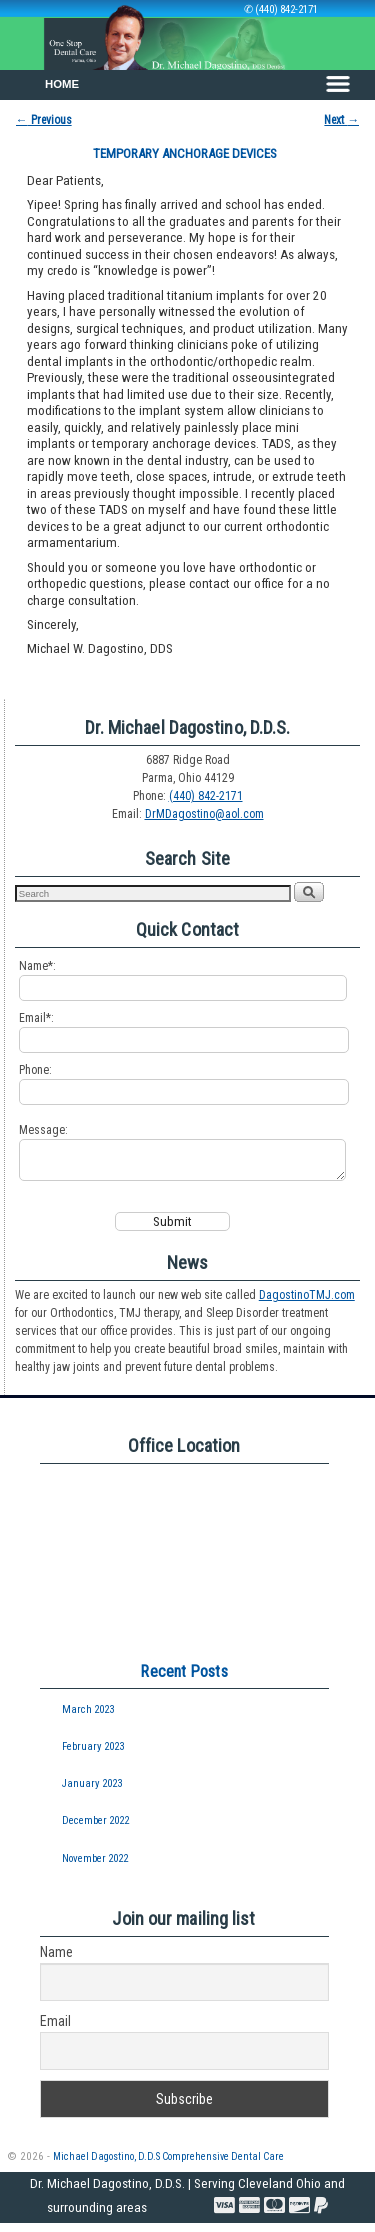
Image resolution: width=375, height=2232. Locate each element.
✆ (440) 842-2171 (281, 9)
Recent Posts (183, 1680)
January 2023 (92, 1792)
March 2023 (88, 1718)
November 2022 (95, 1867)
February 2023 (93, 1755)
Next (341, 120)
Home (62, 84)
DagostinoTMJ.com (307, 1304)
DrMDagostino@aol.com (204, 814)
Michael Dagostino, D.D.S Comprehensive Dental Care (168, 2165)
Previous (44, 120)
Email (55, 2030)
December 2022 (95, 1829)
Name (56, 1961)
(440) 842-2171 (206, 796)
